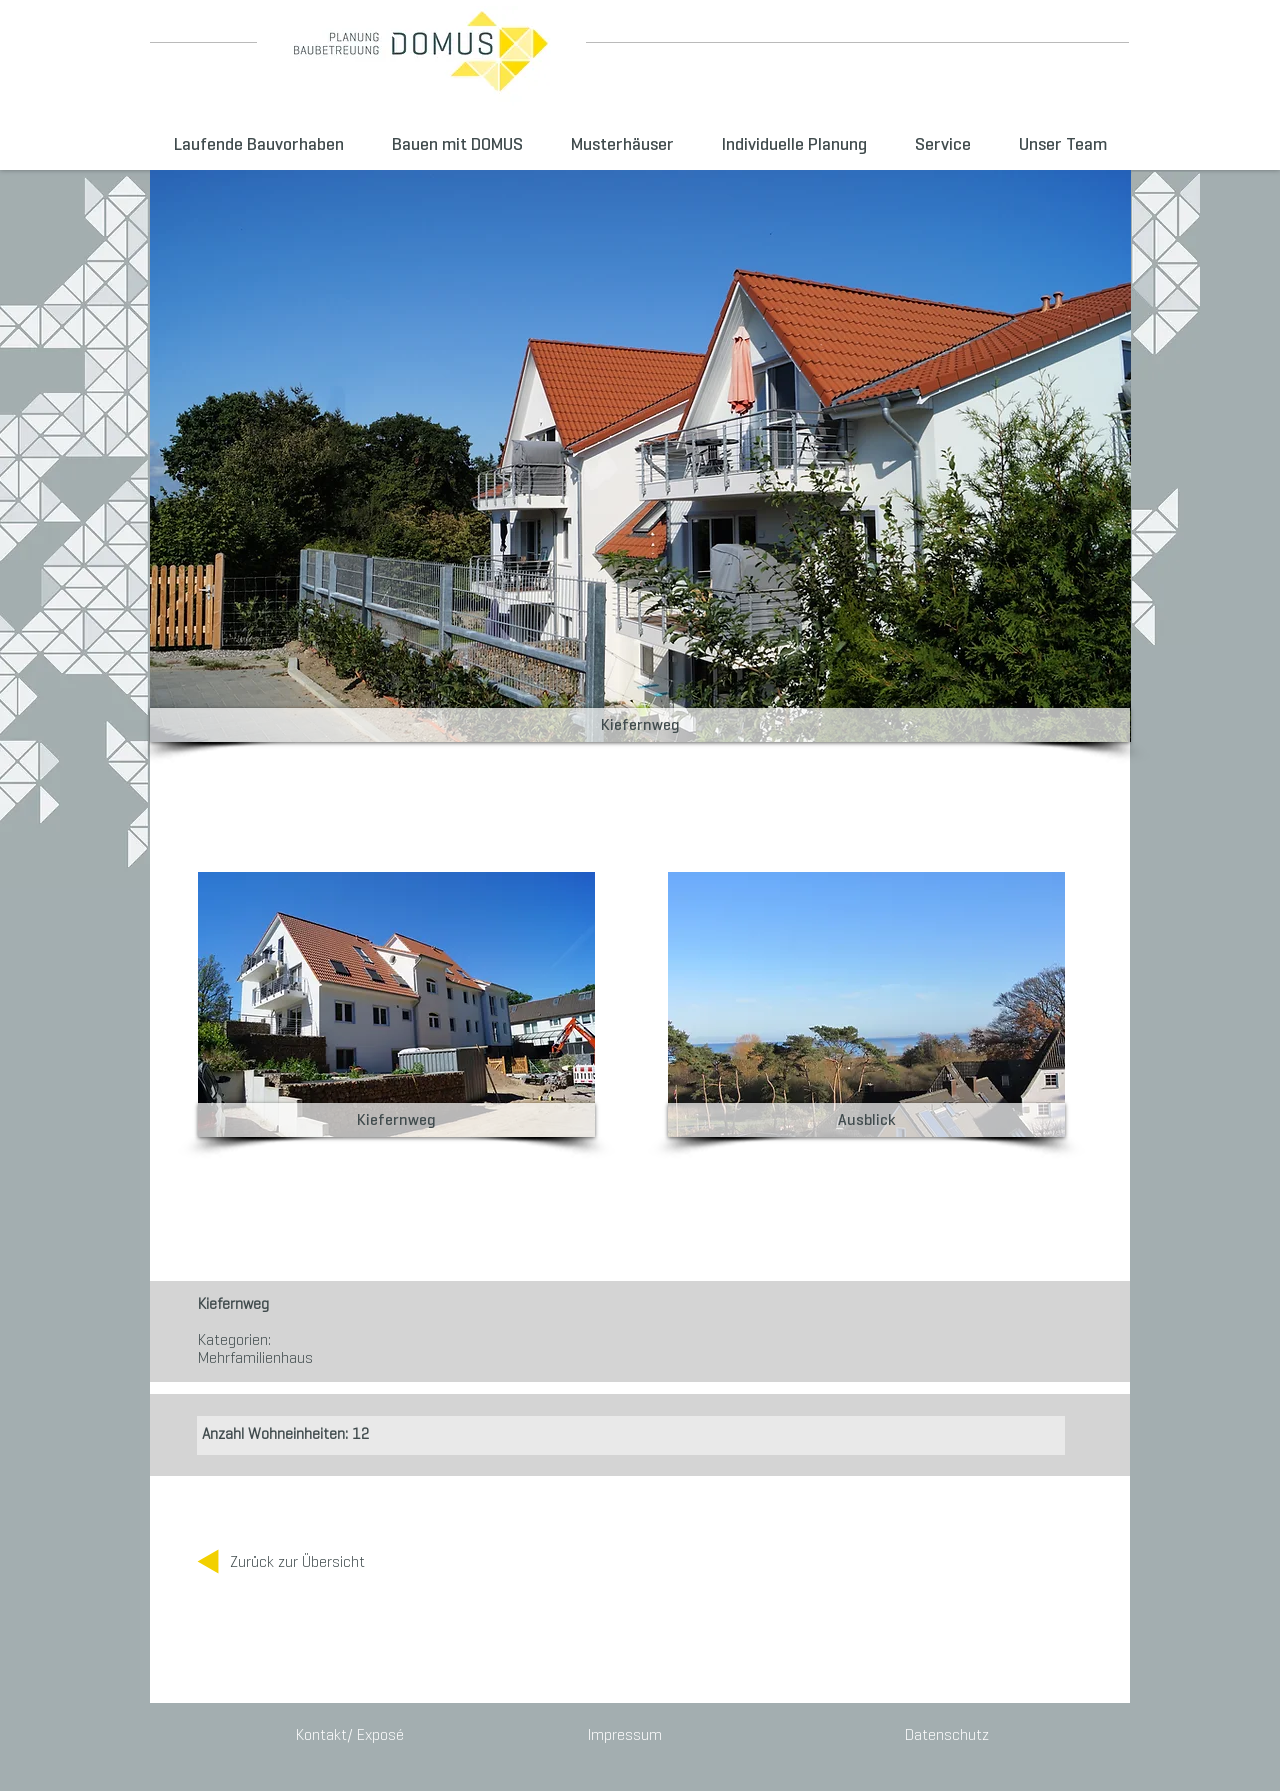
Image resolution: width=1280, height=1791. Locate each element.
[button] (640, 725)
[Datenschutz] (943, 1735)
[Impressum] (624, 1735)
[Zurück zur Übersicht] (297, 1562)
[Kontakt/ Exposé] (351, 1735)
